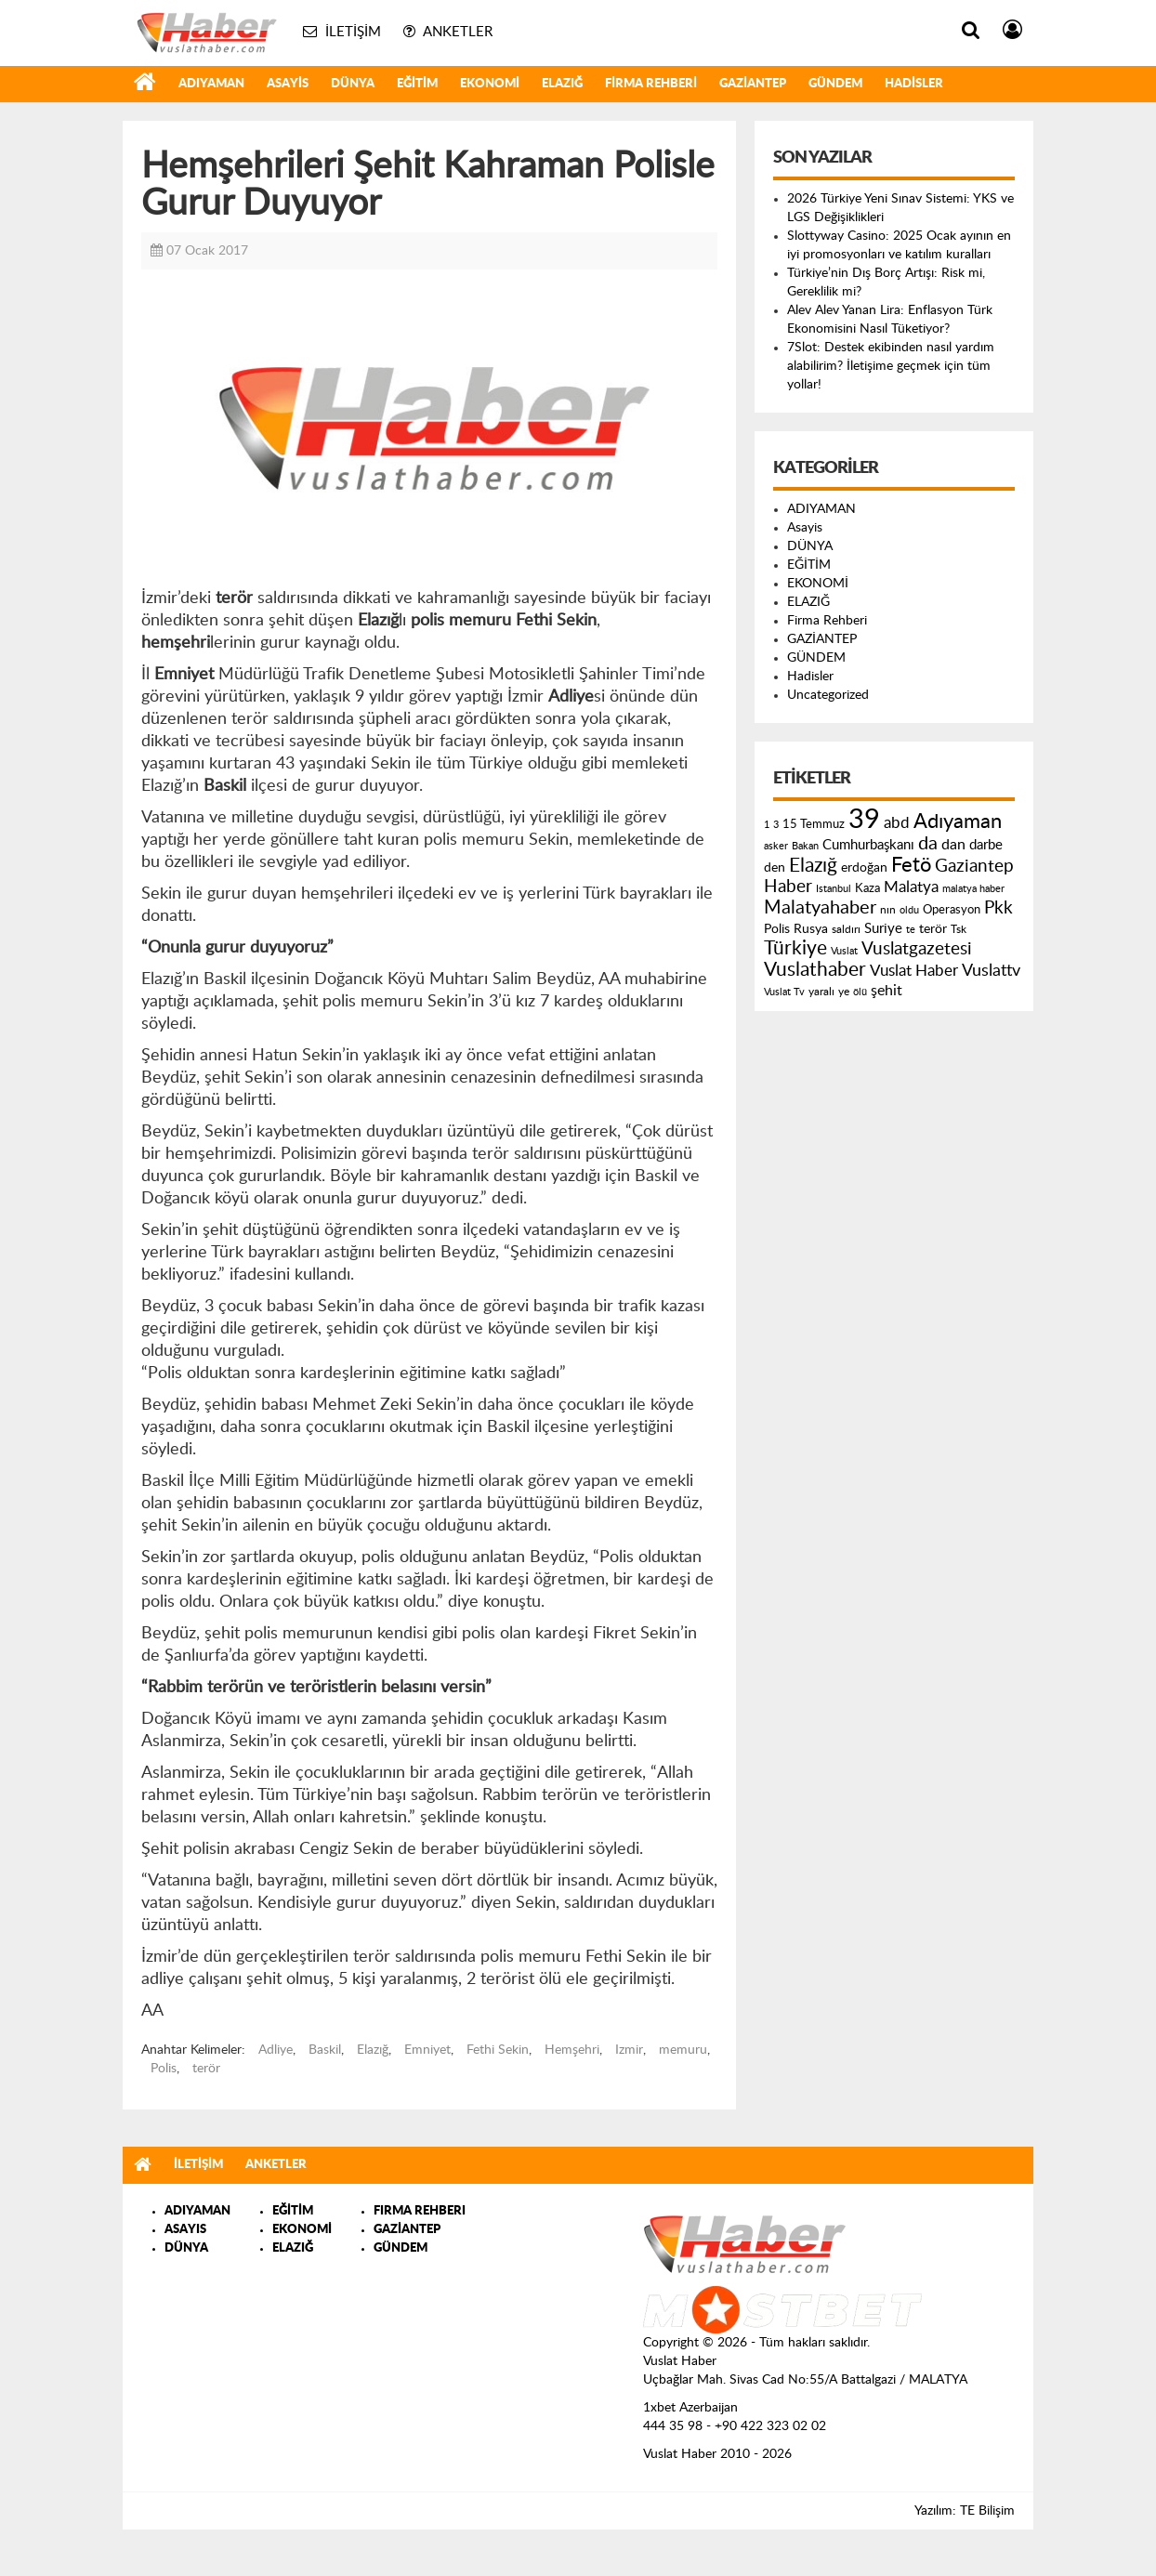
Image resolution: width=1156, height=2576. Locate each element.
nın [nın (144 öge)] (888, 909)
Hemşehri (572, 2050)
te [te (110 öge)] (910, 930)
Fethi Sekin (497, 2050)
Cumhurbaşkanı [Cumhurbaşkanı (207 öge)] (868, 845)
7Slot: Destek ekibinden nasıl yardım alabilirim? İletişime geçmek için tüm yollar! (890, 366)
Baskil (325, 2050)
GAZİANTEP (752, 84)
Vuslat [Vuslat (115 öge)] (844, 951)
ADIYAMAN (211, 84)
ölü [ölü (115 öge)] (860, 992)
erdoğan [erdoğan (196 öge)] (864, 867)
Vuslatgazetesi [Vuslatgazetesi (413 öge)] (916, 949)
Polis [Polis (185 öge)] (777, 929)
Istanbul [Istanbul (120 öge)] (833, 889)
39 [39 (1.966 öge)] (864, 820)
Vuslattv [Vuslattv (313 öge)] (991, 971)
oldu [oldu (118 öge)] (909, 910)
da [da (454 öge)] (928, 844)
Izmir (629, 2050)
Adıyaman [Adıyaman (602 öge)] (957, 822)
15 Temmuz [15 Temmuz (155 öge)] (813, 825)
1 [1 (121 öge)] (766, 825)
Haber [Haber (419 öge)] (788, 886)
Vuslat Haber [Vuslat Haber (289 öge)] (914, 971)
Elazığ (372, 2050)
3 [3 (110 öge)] (776, 825)
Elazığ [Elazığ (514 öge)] (813, 865)
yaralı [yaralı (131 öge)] (821, 991)
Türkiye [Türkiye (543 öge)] (795, 948)
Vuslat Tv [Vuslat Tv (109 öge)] (784, 992)
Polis (164, 2068)
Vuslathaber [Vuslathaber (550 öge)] (815, 969)
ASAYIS (185, 2230)
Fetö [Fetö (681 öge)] (911, 865)
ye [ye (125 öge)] (843, 992)
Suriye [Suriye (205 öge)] (883, 929)
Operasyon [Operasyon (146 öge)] (951, 909)
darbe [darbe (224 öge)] (986, 845)
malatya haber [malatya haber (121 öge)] (973, 889)
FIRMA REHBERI (420, 2211)
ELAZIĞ (562, 84)
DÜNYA (352, 84)
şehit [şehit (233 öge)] (886, 990)
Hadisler (914, 84)
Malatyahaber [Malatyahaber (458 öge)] (820, 908)
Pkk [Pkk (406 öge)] (998, 908)
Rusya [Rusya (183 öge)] (811, 929)
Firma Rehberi (651, 84)
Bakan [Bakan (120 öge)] (805, 846)
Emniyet (427, 2050)
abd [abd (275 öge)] (897, 823)
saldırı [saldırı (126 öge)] (846, 930)
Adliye (275, 2050)
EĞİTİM (417, 84)
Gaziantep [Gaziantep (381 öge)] (974, 866)
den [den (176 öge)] (774, 867)
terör (206, 2068)
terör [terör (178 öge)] (933, 929)
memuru (683, 2050)
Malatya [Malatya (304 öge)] (911, 887)
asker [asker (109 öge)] (776, 846)
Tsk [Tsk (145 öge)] (958, 929)
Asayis (288, 84)
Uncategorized (828, 695)
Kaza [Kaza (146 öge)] (867, 888)
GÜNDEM (835, 84)
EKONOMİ (489, 84)
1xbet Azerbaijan (690, 2407)
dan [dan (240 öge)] (953, 844)
